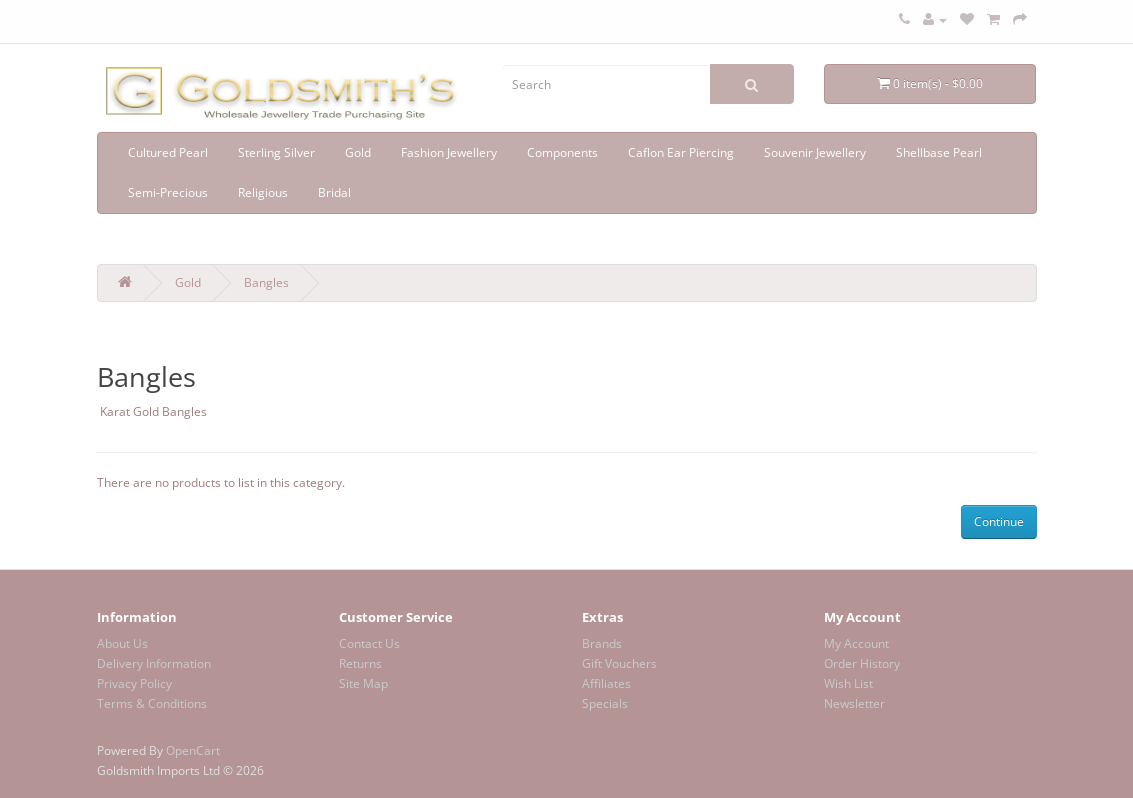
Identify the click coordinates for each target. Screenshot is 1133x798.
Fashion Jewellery (449, 152)
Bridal (334, 192)
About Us (122, 643)
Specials (605, 703)
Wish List (848, 683)
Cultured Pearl (168, 152)
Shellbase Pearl (939, 152)
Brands (602, 643)
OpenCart (193, 750)
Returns (360, 663)
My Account (856, 643)
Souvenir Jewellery (815, 152)
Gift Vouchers (619, 663)
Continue (999, 521)
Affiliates (606, 683)
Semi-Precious (168, 192)
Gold (358, 152)
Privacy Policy (134, 683)
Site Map (363, 683)
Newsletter (854, 703)
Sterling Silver (276, 152)
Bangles (266, 282)
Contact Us (369, 643)
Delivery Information (154, 663)
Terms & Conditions (152, 703)
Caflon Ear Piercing (681, 152)
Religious (263, 192)
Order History (862, 663)
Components (562, 152)
